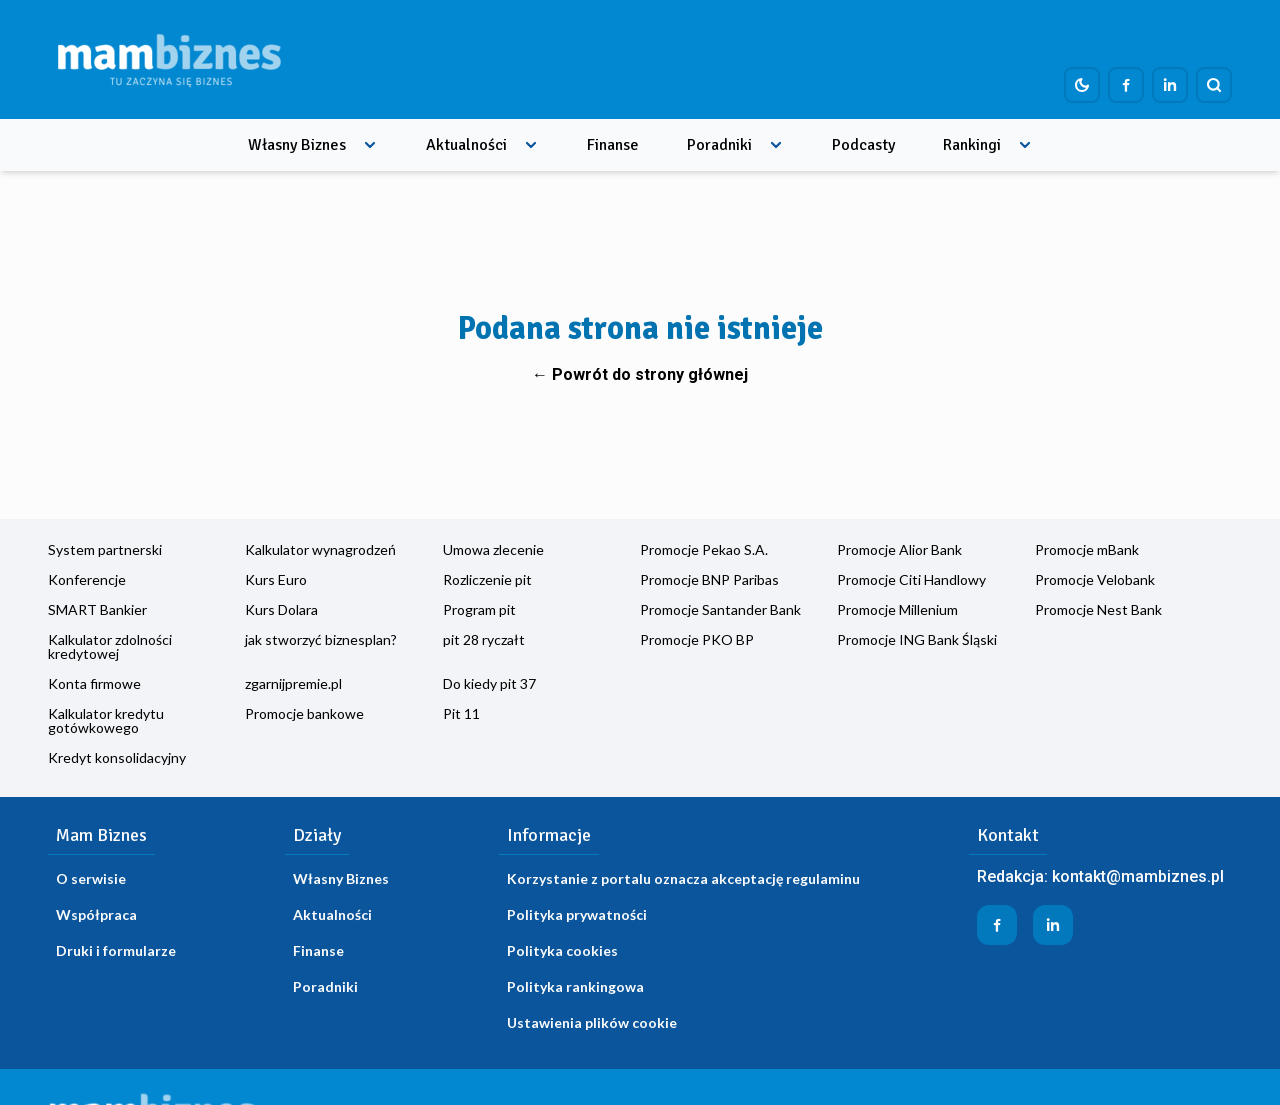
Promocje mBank (1087, 549)
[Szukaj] (1214, 85)
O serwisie (91, 878)
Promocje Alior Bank (899, 549)
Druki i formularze (116, 950)
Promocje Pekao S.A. (704, 549)
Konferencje (87, 579)
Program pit (479, 609)
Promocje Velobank (1095, 579)
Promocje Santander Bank (720, 609)
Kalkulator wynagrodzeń (320, 549)
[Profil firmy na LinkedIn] (1170, 85)
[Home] (169, 59)
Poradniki (719, 145)
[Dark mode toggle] (1082, 85)
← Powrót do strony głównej (640, 374)
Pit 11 (461, 713)
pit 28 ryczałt (484, 639)
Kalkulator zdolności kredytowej (110, 646)
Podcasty (863, 145)
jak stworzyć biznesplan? (321, 639)
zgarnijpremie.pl (293, 683)
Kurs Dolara (281, 609)
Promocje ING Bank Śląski (917, 639)
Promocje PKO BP (697, 639)
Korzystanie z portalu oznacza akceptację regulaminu (683, 878)
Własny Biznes (297, 145)
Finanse (613, 145)
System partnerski (105, 549)
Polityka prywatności (577, 914)
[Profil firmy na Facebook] (1126, 85)
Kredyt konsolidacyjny (117, 757)
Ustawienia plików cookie (592, 1022)
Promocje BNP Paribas (709, 579)
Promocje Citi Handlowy (911, 579)
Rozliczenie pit (487, 579)
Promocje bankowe (304, 713)
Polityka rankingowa (575, 986)
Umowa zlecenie (493, 549)
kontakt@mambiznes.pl (1138, 876)
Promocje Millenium (897, 609)
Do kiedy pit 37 (489, 683)
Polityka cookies (562, 950)
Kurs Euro (276, 579)
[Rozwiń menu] (370, 145)
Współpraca (96, 914)
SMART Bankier (97, 609)
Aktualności (466, 145)
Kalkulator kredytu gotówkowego (106, 720)
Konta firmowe (94, 683)
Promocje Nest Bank (1098, 609)
